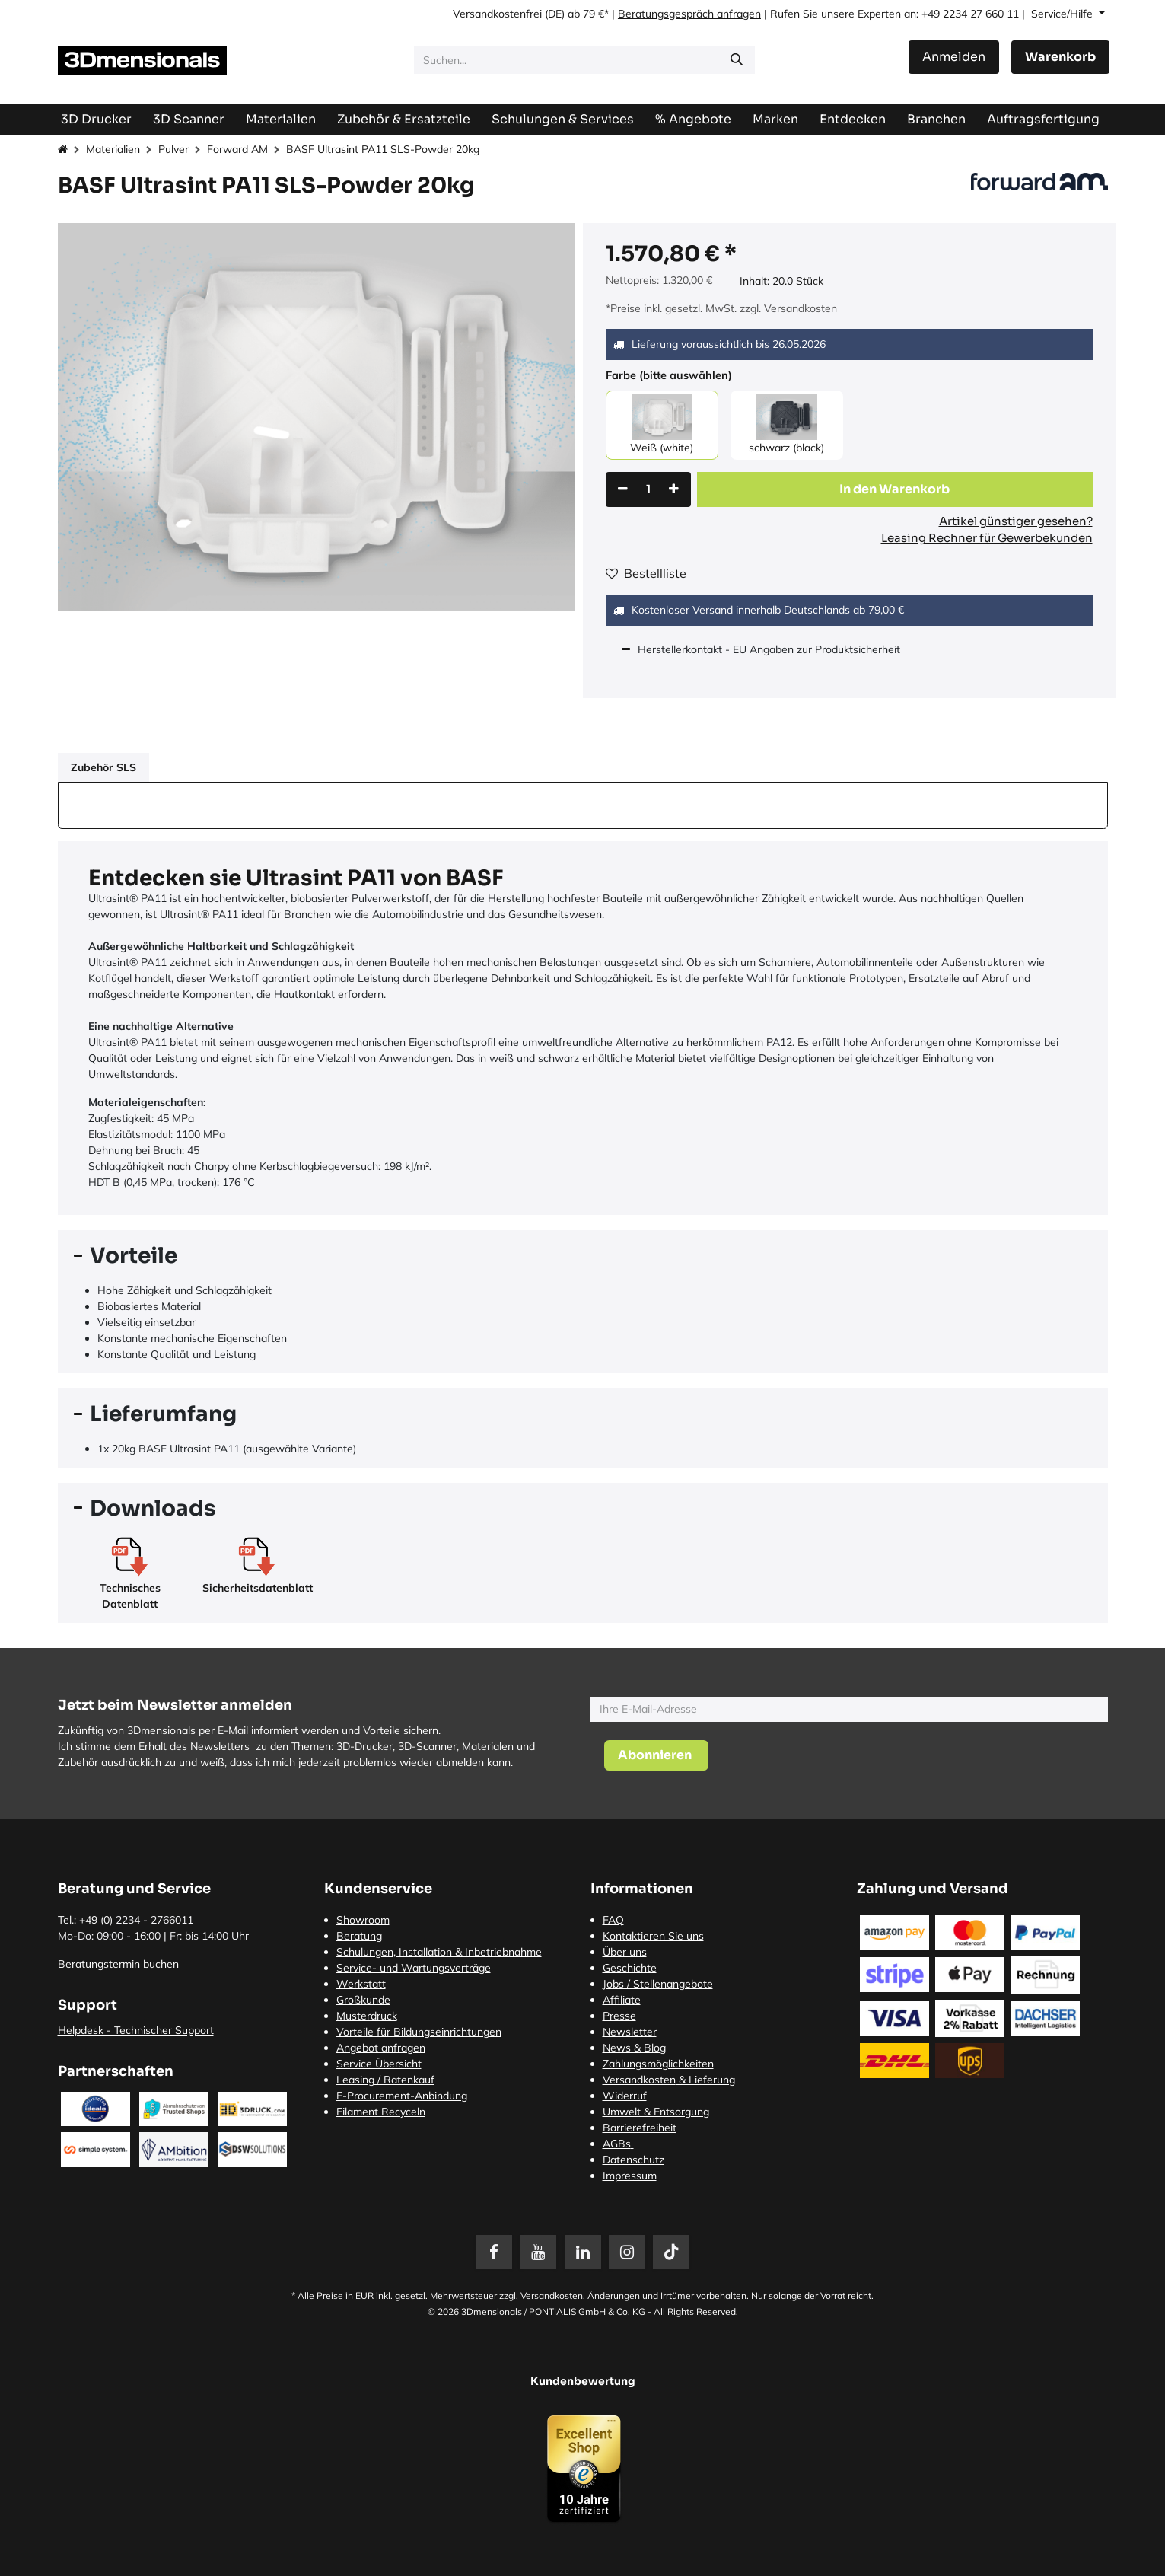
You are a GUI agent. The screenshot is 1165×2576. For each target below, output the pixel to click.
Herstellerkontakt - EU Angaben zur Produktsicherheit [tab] (770, 649)
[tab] (583, 1256)
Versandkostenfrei (497, 14)
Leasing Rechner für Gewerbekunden (987, 538)
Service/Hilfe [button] (1063, 14)
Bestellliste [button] (646, 573)
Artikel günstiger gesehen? (1016, 521)
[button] (895, 489)
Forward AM (237, 149)
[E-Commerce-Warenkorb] (1060, 57)
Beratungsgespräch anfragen (689, 14)
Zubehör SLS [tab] (103, 767)
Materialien (113, 149)
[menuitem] (1043, 119)
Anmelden (953, 57)
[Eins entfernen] (623, 489)
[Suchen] (736, 60)
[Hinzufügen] (674, 489)
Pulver (173, 149)
